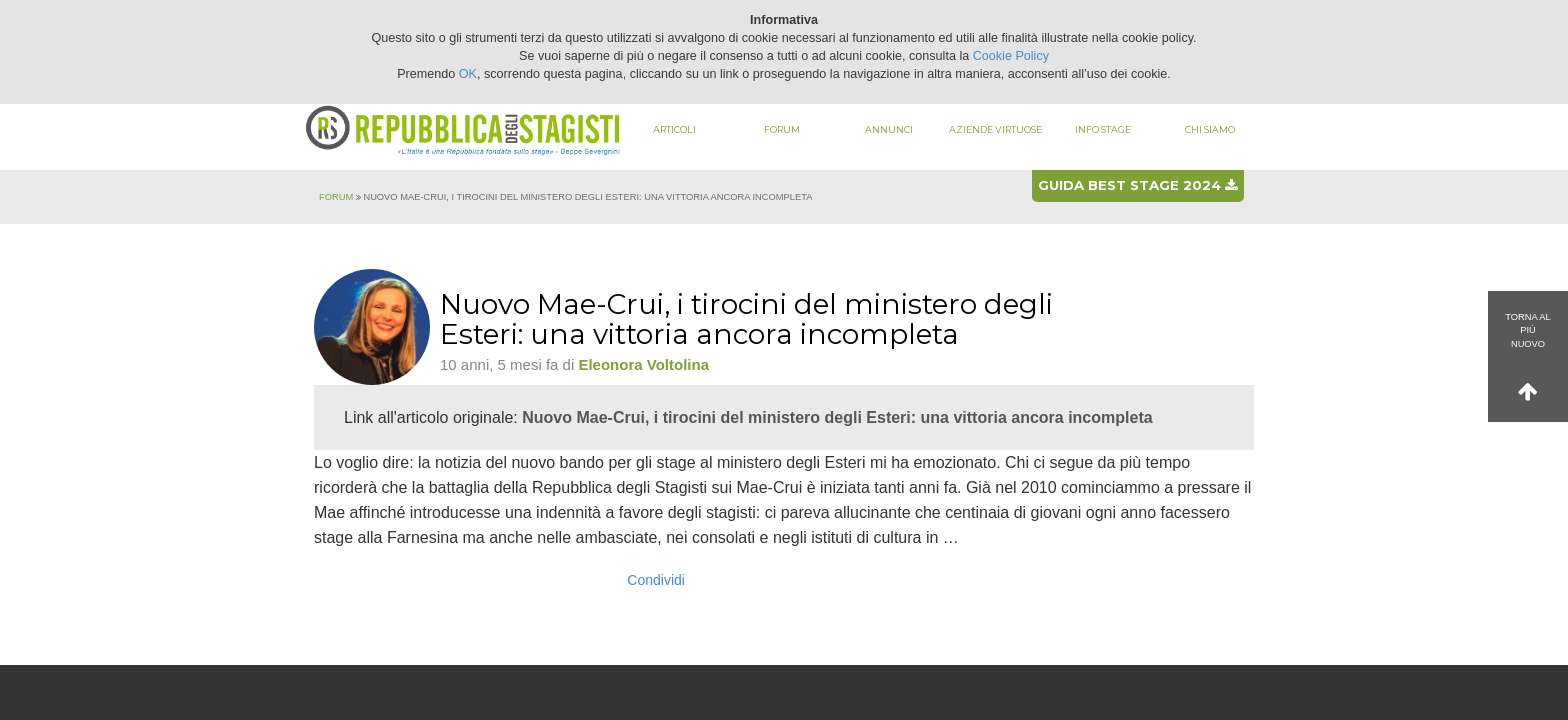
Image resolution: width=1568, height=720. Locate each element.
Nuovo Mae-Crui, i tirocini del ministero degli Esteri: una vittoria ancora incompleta (837, 417)
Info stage (1103, 129)
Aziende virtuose (995, 129)
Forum (782, 129)
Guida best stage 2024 (1137, 185)
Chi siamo (1210, 129)
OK (468, 74)
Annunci (889, 129)
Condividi (656, 580)
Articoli (674, 129)
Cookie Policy (1011, 56)
